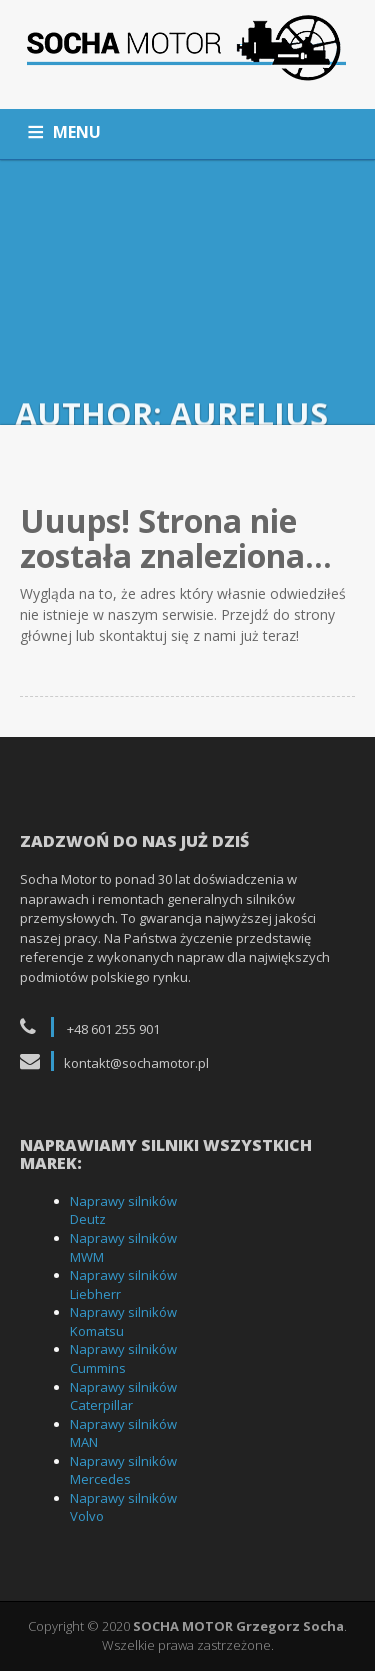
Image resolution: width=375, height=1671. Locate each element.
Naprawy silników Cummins (123, 1358)
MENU (77, 132)
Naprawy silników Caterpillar (123, 1396)
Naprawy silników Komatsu (123, 1321)
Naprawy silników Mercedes (123, 1470)
